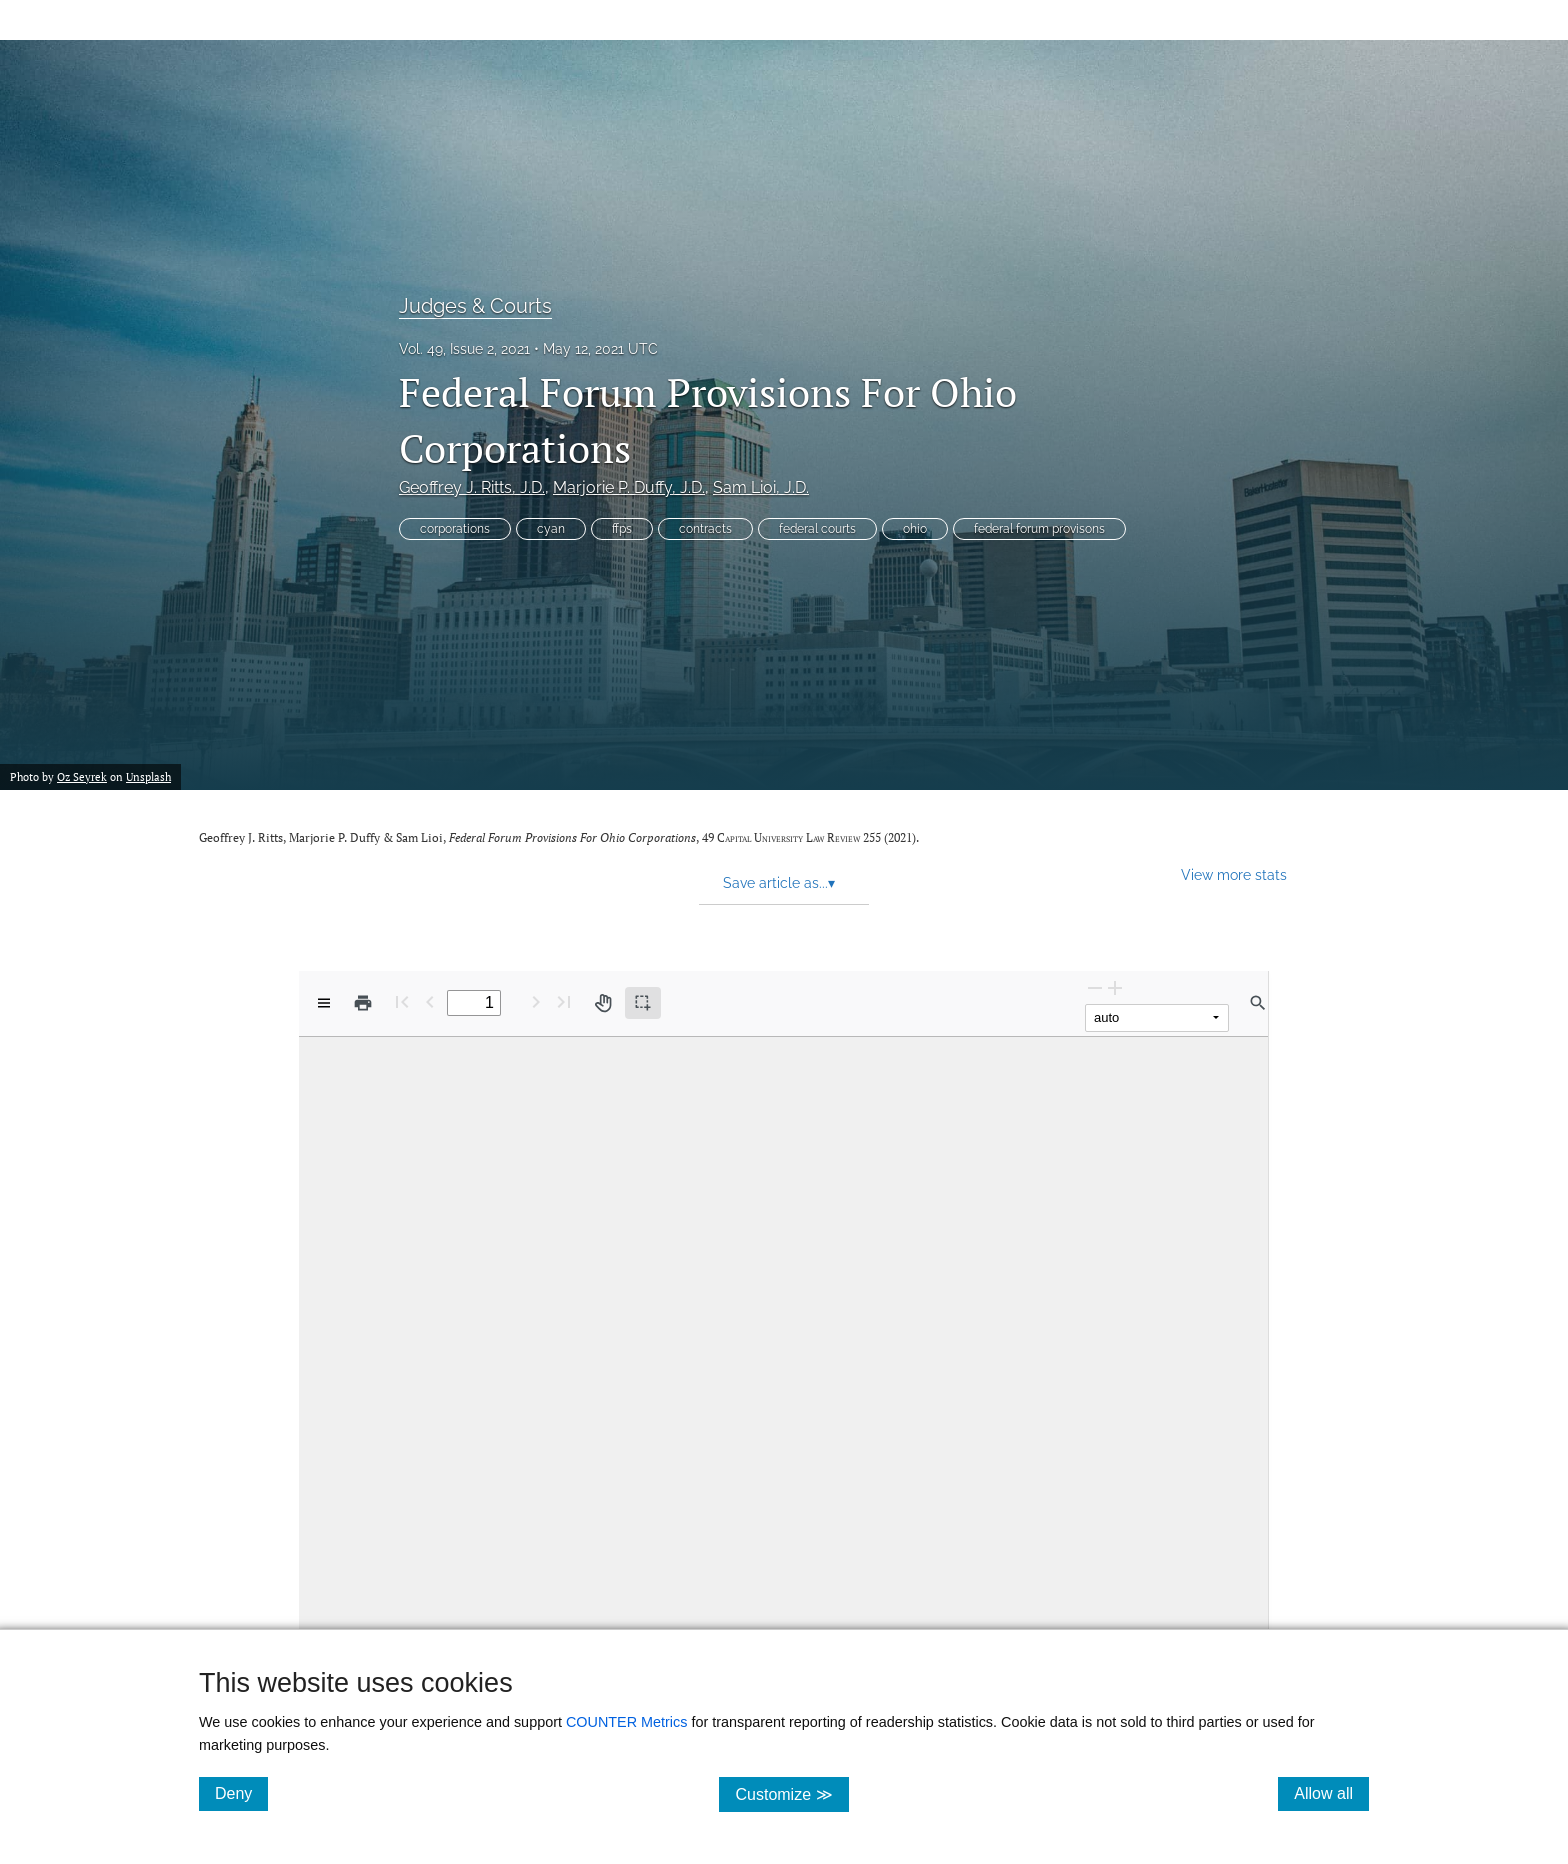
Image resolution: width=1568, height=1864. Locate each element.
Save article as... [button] (779, 883)
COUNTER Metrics (627, 1722)
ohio (915, 529)
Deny (241, 1793)
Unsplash (148, 777)
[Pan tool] (603, 1003)
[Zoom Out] (1095, 987)
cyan (551, 529)
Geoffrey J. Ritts (472, 487)
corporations (455, 529)
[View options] (324, 1003)
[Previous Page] (430, 1001)
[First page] (402, 1001)
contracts (705, 529)
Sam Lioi (761, 487)
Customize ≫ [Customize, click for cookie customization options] (791, 1793)
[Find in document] (1258, 1003)
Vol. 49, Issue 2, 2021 (464, 349)
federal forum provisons (1039, 529)
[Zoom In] (1115, 987)
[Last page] (564, 1001)
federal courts (817, 529)
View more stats (1234, 874)
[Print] (363, 1003)
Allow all (1331, 1793)
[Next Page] (536, 1001)
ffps (622, 529)
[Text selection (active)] (643, 1003)
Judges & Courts (475, 306)
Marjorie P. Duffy (629, 487)
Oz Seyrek (82, 777)
